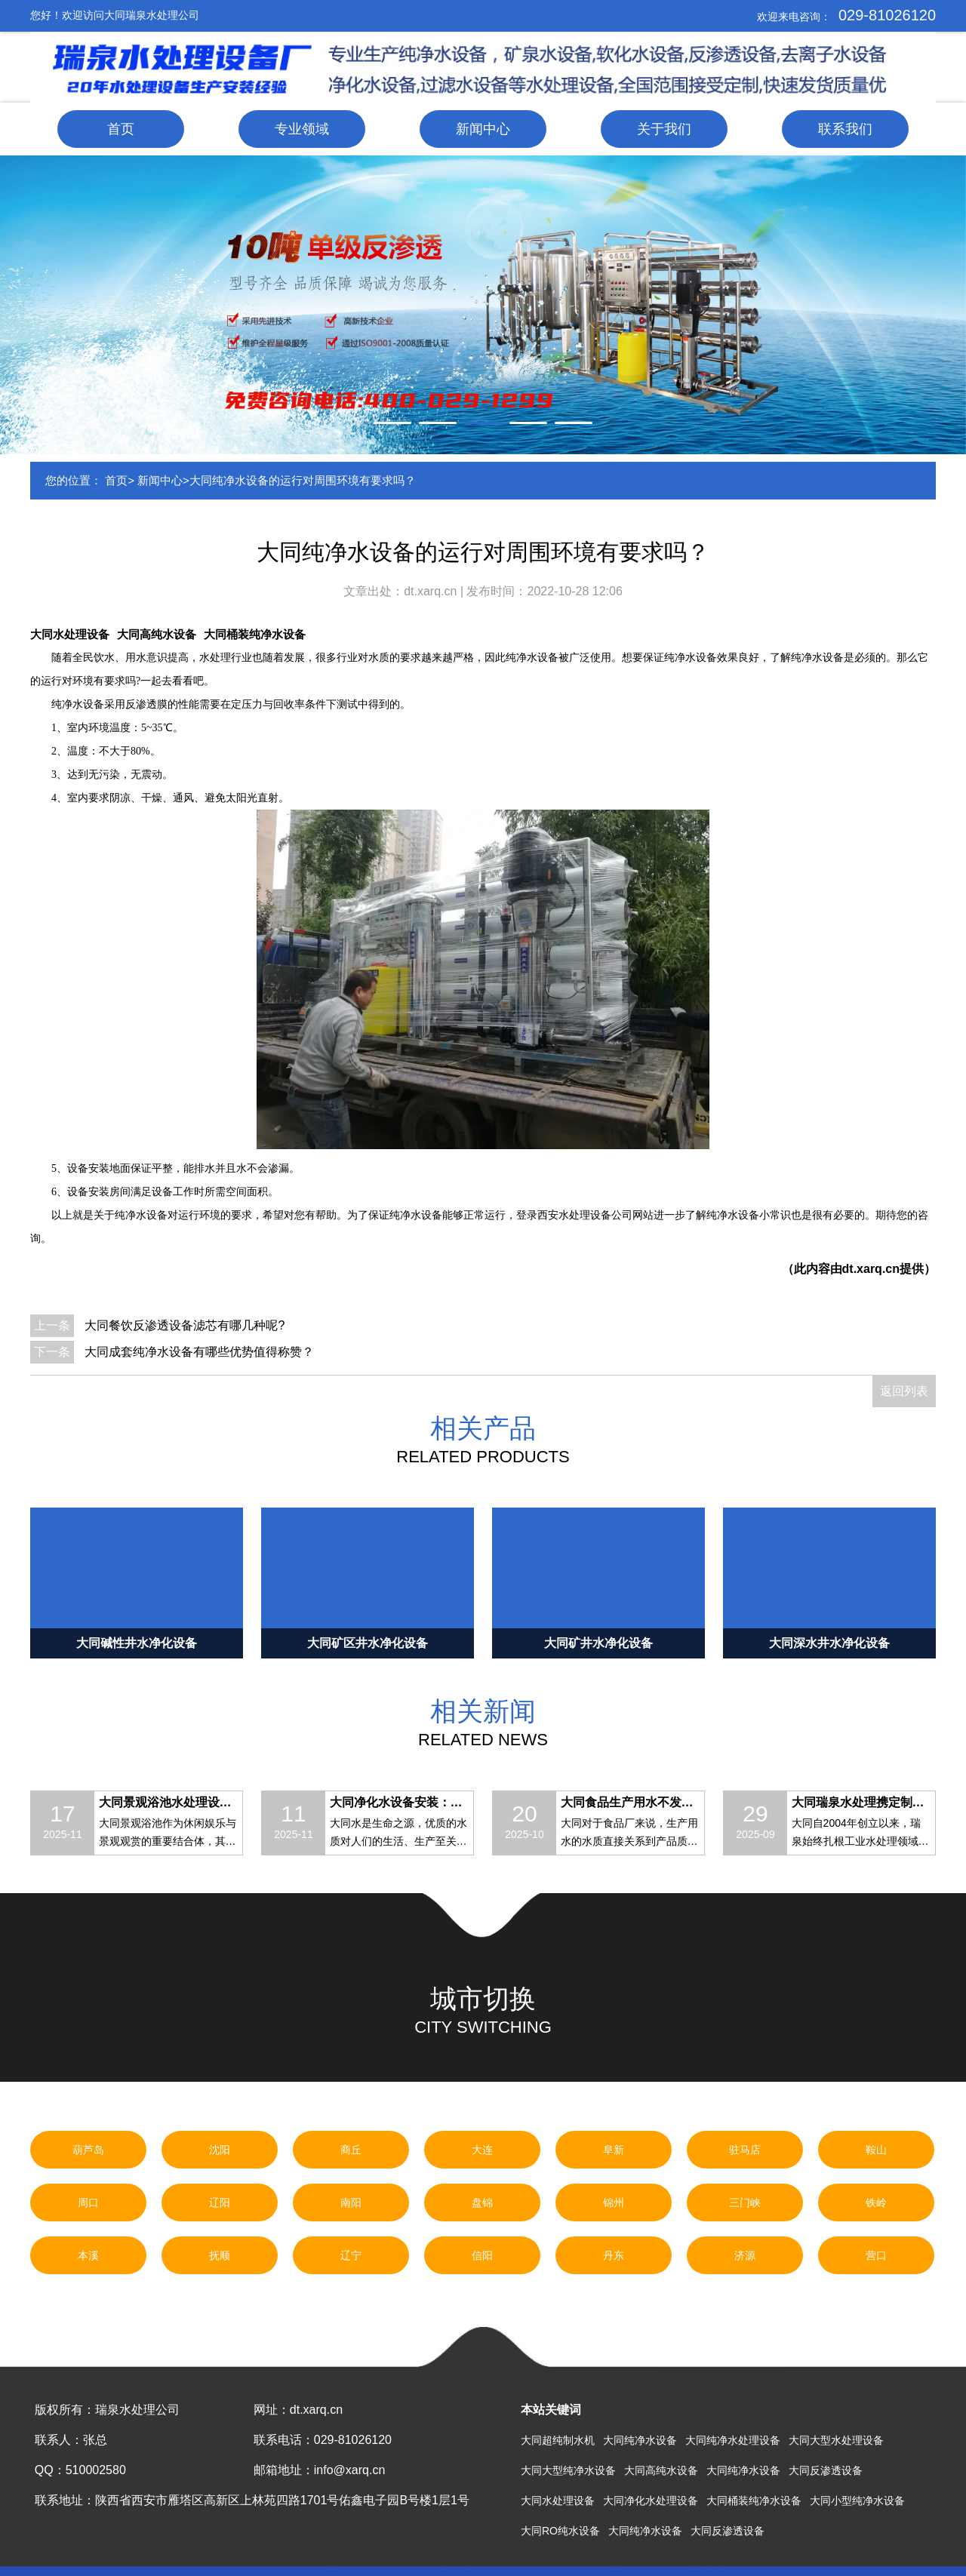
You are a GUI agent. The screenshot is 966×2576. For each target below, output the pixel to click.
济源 (744, 2255)
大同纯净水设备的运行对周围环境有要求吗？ (302, 480)
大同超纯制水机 (558, 2440)
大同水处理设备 (69, 634)
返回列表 (904, 1391)
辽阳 (219, 2202)
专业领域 (302, 129)
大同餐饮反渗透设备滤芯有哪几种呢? (185, 1325)
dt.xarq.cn (432, 591)
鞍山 (876, 2150)
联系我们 (845, 129)
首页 (120, 129)
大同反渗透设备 (826, 2470)
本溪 (88, 2255)
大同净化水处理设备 (650, 2501)
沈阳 (219, 2150)
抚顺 (219, 2255)
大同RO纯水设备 (560, 2531)
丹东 (613, 2255)
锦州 (613, 2202)
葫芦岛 (88, 2150)
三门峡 (745, 2202)
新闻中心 (483, 129)
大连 (482, 2150)
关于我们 (664, 129)
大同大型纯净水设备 (568, 2470)
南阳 (350, 2202)
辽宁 (350, 2255)
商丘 (350, 2150)
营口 (876, 2255)
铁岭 (876, 2202)
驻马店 (745, 2150)
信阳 (482, 2255)
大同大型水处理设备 (836, 2440)
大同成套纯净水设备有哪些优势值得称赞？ (199, 1351)
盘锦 (482, 2202)
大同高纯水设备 (156, 634)
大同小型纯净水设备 (857, 2501)
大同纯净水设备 (640, 2440)
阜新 (613, 2150)
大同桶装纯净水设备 (255, 634)
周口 (88, 2202)
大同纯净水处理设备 (732, 2440)
